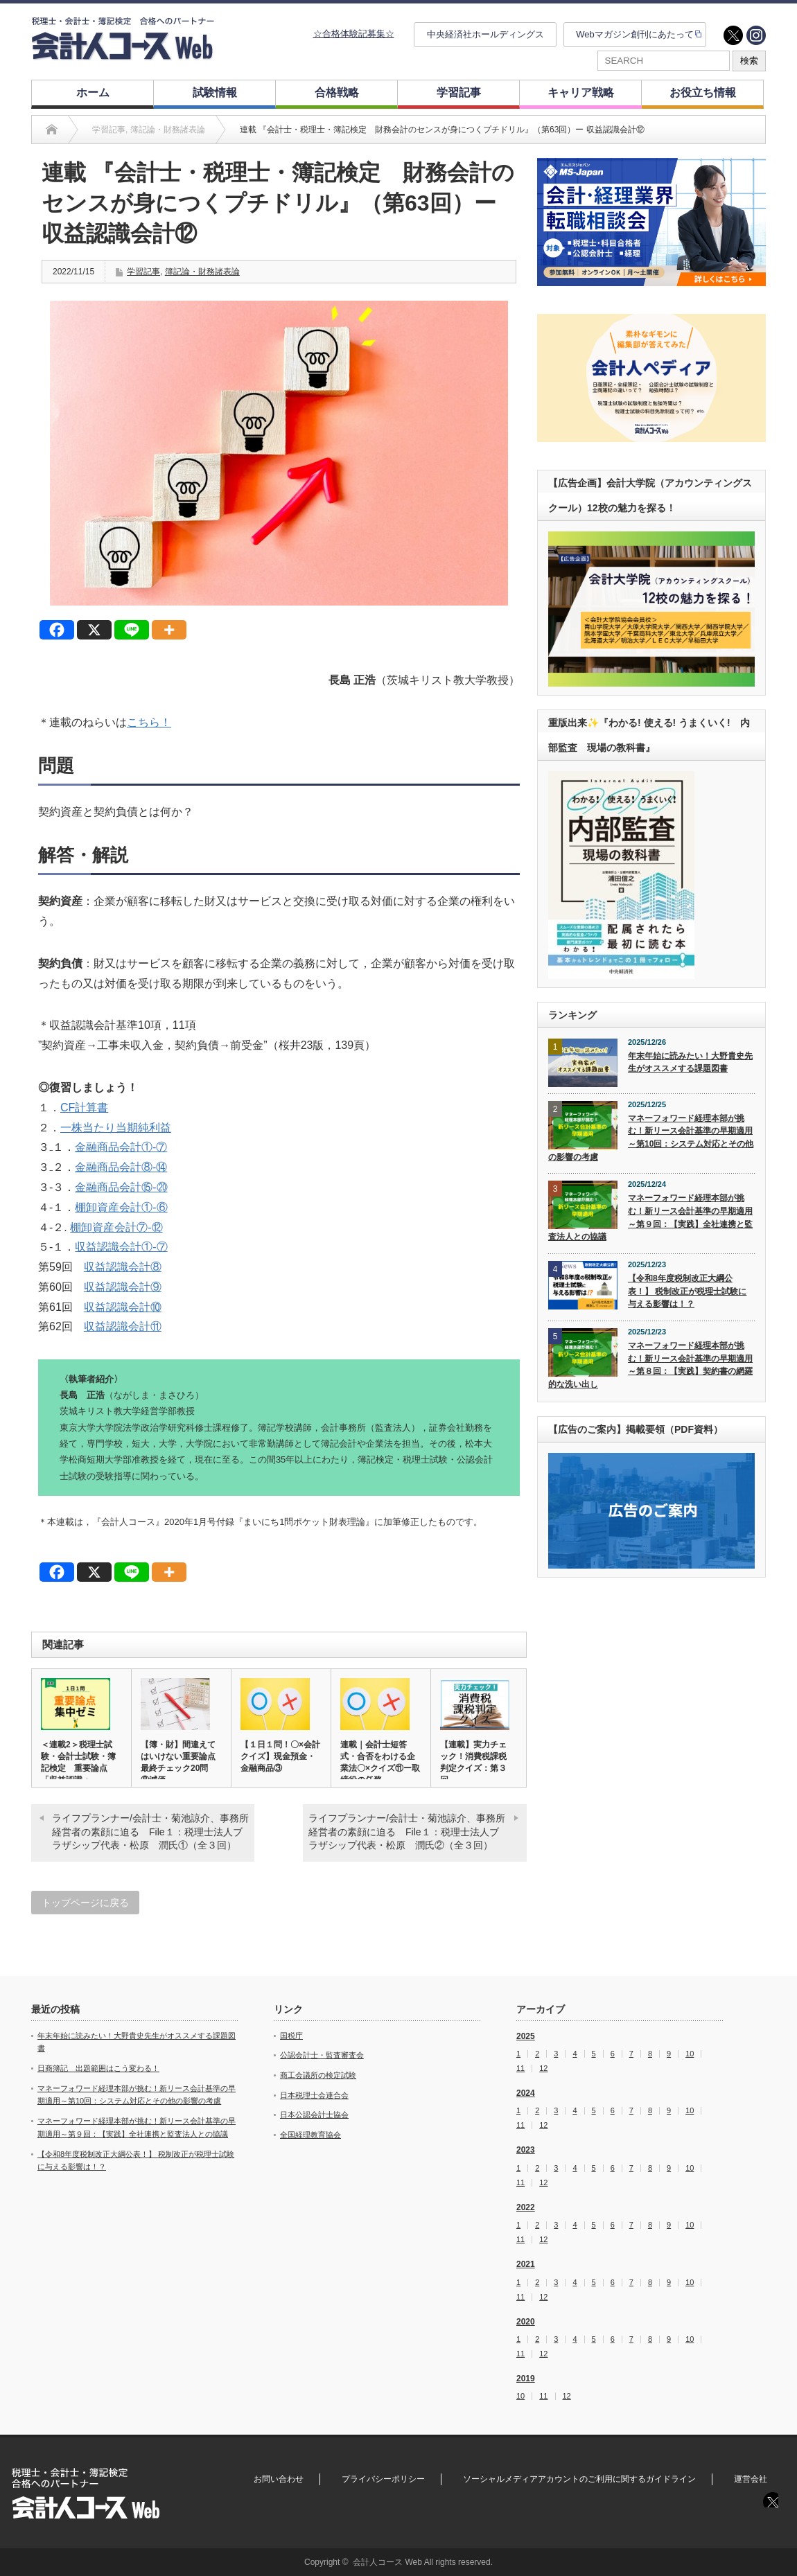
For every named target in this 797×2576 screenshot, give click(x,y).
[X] (94, 629)
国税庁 (291, 2035)
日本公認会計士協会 (314, 2114)
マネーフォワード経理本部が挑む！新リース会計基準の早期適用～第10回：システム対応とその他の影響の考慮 (650, 1137)
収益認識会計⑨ (122, 1287)
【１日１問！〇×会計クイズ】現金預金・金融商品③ (280, 1756)
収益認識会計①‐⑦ (121, 1247)
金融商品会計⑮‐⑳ (121, 1187)
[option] (651, 222)
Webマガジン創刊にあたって (635, 34)
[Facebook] (57, 629)
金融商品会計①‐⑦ (121, 1147)
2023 (525, 2150)
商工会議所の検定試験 (318, 2075)
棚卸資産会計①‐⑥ (121, 1207)
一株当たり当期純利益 (115, 1127)
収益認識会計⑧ (122, 1267)
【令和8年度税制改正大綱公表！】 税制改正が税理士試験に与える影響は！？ (687, 1291)
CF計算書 (84, 1107)
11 (520, 2068)
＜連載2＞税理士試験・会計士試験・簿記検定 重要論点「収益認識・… (78, 1762)
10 (689, 2054)
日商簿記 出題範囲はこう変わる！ (98, 2068)
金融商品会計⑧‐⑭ (121, 1167)
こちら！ (149, 722)
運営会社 (750, 2479)
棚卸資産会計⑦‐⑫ (116, 1227)
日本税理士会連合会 (314, 2095)
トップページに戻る (85, 1902)
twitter (733, 35)
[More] (169, 629)
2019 (525, 2378)
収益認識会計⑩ (122, 1307)
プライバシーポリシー (383, 2479)
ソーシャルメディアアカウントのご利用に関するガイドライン (579, 2479)
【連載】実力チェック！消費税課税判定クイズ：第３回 (473, 1762)
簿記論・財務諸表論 (202, 271)
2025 (525, 2036)
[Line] (131, 629)
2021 (525, 2264)
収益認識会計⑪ (122, 1326)
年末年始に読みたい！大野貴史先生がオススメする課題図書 (690, 1062)
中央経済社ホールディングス (485, 34)
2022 (525, 2207)
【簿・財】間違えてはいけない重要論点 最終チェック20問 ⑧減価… (181, 1762)
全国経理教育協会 (310, 2135)
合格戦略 (337, 92)
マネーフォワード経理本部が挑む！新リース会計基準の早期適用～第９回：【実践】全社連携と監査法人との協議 (650, 1217)
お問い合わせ (279, 2479)
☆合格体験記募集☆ (353, 33)
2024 (525, 2093)
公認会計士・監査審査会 (322, 2055)
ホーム (93, 92)
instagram (756, 35)
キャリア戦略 (581, 92)
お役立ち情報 (702, 92)
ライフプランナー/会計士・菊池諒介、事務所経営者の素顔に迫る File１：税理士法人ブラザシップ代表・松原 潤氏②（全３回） (406, 1831)
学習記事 (459, 92)
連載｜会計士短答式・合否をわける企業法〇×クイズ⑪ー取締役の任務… (380, 1762)
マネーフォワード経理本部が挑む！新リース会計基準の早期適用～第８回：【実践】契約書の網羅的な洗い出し (650, 1365)
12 (543, 2068)
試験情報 (215, 92)
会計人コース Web (387, 2562)
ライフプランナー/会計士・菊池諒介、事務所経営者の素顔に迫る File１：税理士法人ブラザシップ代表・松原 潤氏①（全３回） (150, 1831)
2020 (525, 2322)
